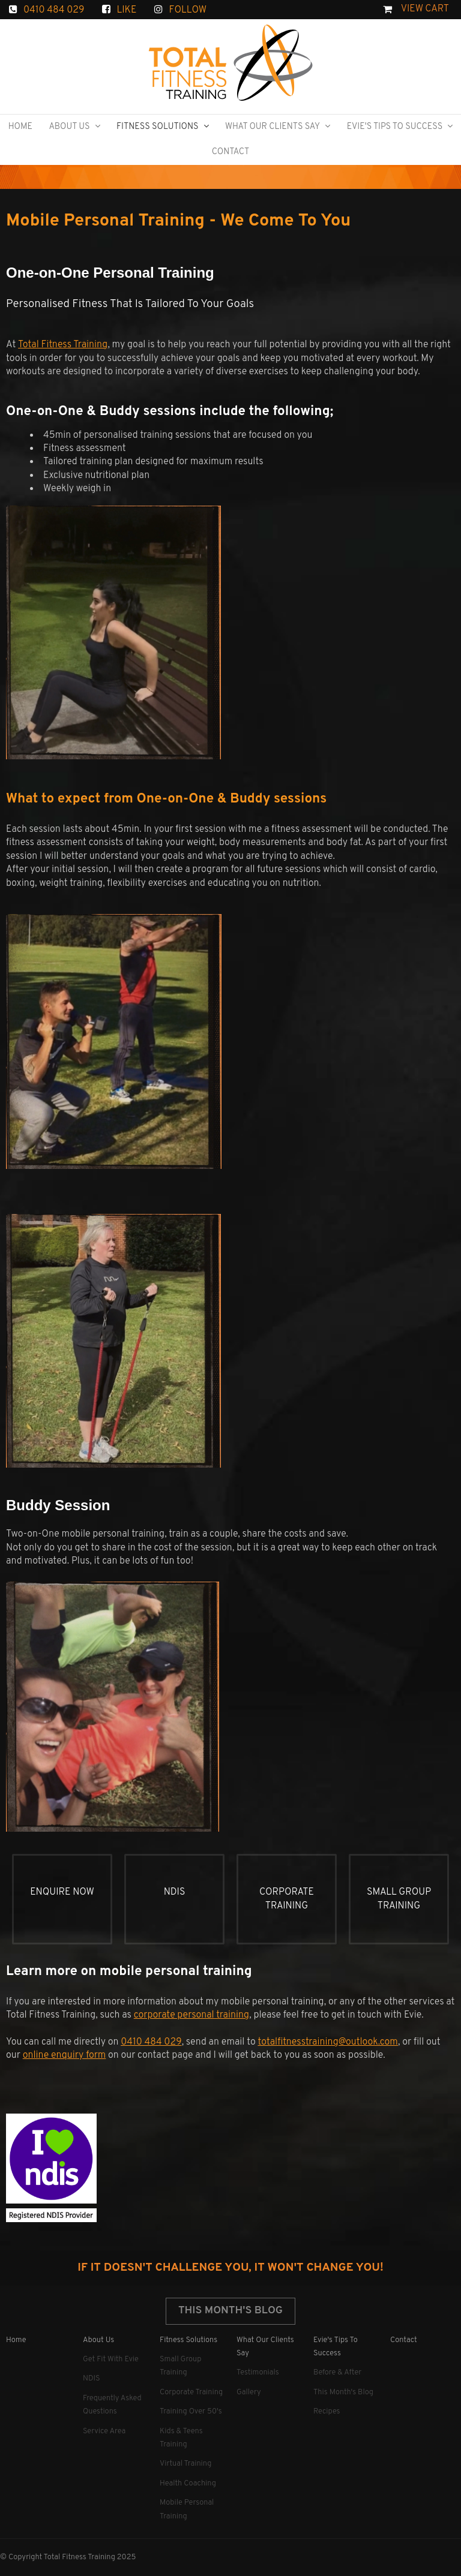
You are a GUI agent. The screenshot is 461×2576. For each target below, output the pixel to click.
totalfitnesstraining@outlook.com (328, 2042)
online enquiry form (64, 2055)
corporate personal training (192, 2015)
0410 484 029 (53, 10)
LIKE (126, 10)
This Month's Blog (230, 2311)
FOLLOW (187, 10)
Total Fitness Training (62, 345)
